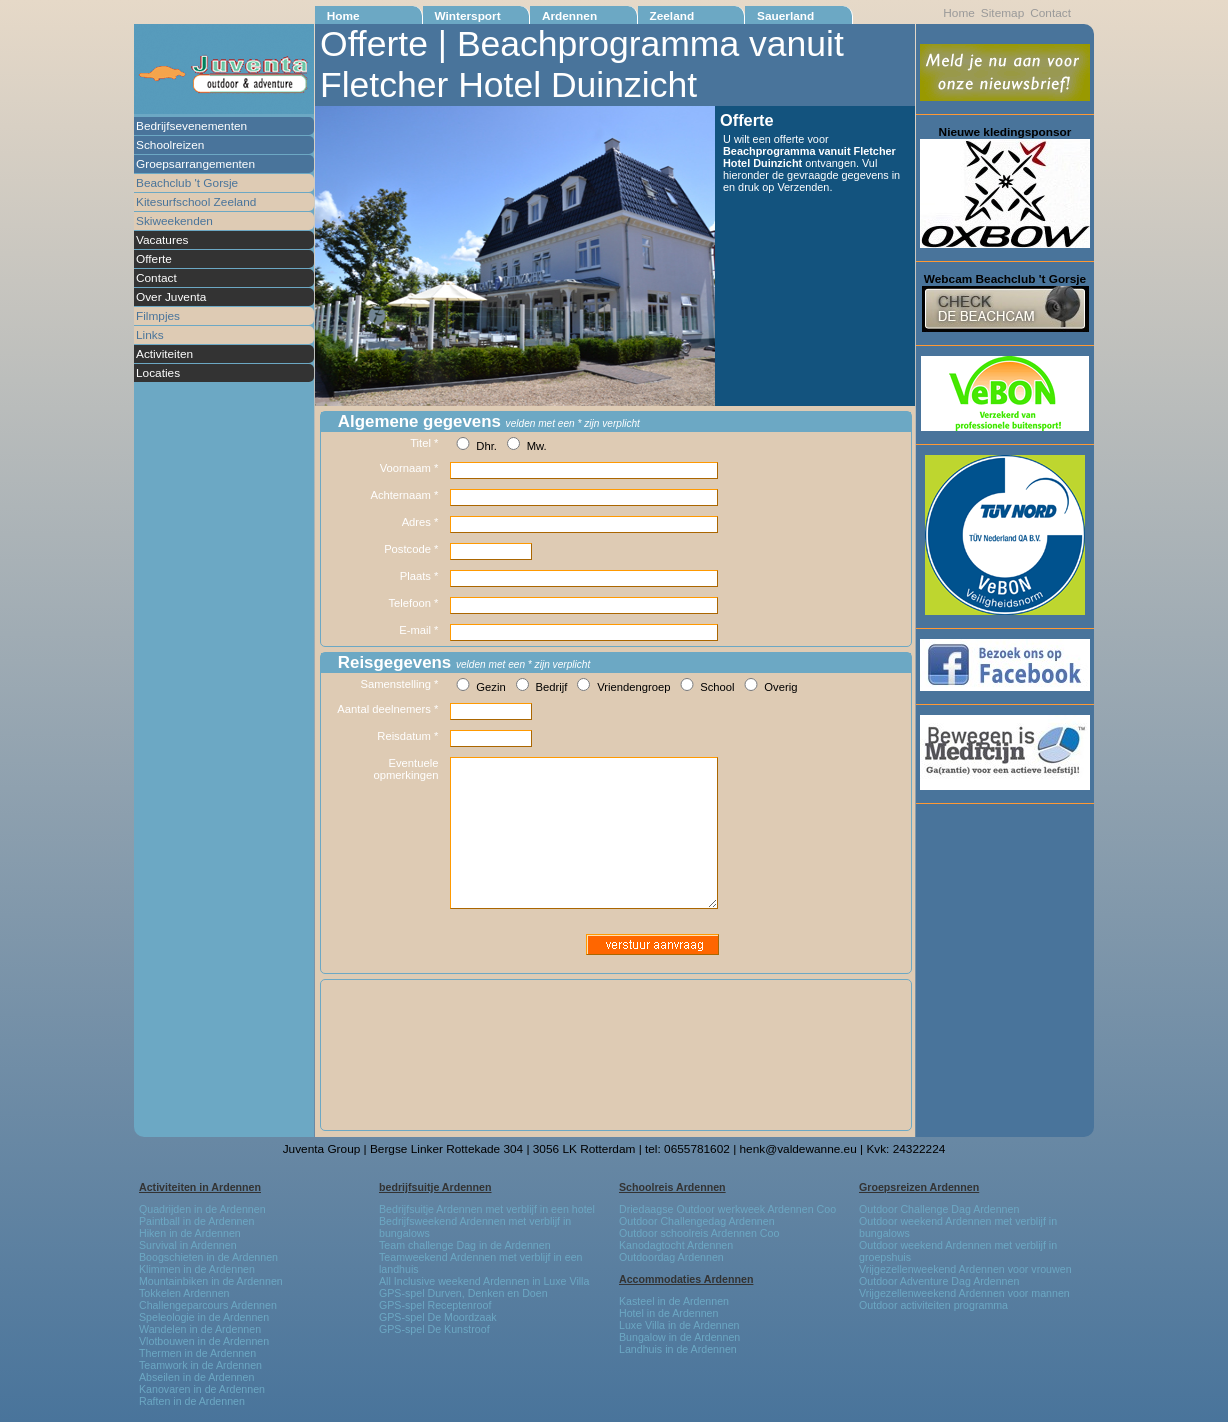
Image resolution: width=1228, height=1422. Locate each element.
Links (150, 335)
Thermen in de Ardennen (197, 1353)
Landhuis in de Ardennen (678, 1349)
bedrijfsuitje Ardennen (435, 1187)
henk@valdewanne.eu (798, 1149)
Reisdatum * (407, 736)
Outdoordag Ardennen (671, 1257)
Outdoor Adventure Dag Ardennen (939, 1281)
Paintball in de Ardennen (196, 1221)
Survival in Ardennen (188, 1245)
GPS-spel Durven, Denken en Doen (463, 1293)
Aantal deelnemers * (387, 709)
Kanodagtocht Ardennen (676, 1245)
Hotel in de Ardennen (668, 1313)
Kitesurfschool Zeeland (196, 202)
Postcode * (411, 549)
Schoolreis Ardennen (672, 1187)
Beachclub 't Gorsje (187, 183)
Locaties (158, 373)
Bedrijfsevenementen (191, 126)
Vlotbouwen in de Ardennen (204, 1341)
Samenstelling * (399, 684)
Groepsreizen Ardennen (919, 1187)
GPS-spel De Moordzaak (438, 1317)
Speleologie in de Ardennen (204, 1317)
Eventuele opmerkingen (406, 769)
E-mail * (418, 630)
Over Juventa (171, 297)
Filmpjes (158, 316)
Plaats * (419, 576)
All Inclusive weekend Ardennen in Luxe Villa (484, 1281)
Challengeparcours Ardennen (208, 1305)
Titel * (424, 443)
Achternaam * (404, 495)
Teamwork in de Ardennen (200, 1365)
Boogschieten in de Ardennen (208, 1257)
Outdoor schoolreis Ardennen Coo (699, 1233)
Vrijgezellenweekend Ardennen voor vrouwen (965, 1269)
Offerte (154, 259)
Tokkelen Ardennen (184, 1293)
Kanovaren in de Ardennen (202, 1389)
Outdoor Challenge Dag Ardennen (939, 1209)
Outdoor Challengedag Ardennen (697, 1221)
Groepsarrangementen (195, 164)
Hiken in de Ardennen (190, 1233)
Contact (156, 278)
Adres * (420, 522)
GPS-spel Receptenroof (435, 1305)
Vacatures (162, 240)
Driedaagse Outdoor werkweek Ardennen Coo (727, 1209)
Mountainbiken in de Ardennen (211, 1281)
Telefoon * (414, 603)
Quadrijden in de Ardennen (202, 1209)
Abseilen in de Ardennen (196, 1377)
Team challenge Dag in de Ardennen (465, 1245)
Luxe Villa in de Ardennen (679, 1325)
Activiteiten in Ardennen (200, 1187)
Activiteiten (164, 354)
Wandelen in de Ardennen (200, 1329)
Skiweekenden (174, 221)
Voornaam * (409, 468)
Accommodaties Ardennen (686, 1279)
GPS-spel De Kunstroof (434, 1329)
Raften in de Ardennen (192, 1401)
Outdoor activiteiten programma (933, 1305)
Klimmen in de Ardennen (197, 1269)
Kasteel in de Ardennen (674, 1301)
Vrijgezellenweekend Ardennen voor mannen (964, 1293)
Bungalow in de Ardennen (679, 1337)
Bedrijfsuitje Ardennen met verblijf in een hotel (487, 1209)
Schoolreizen (170, 145)
